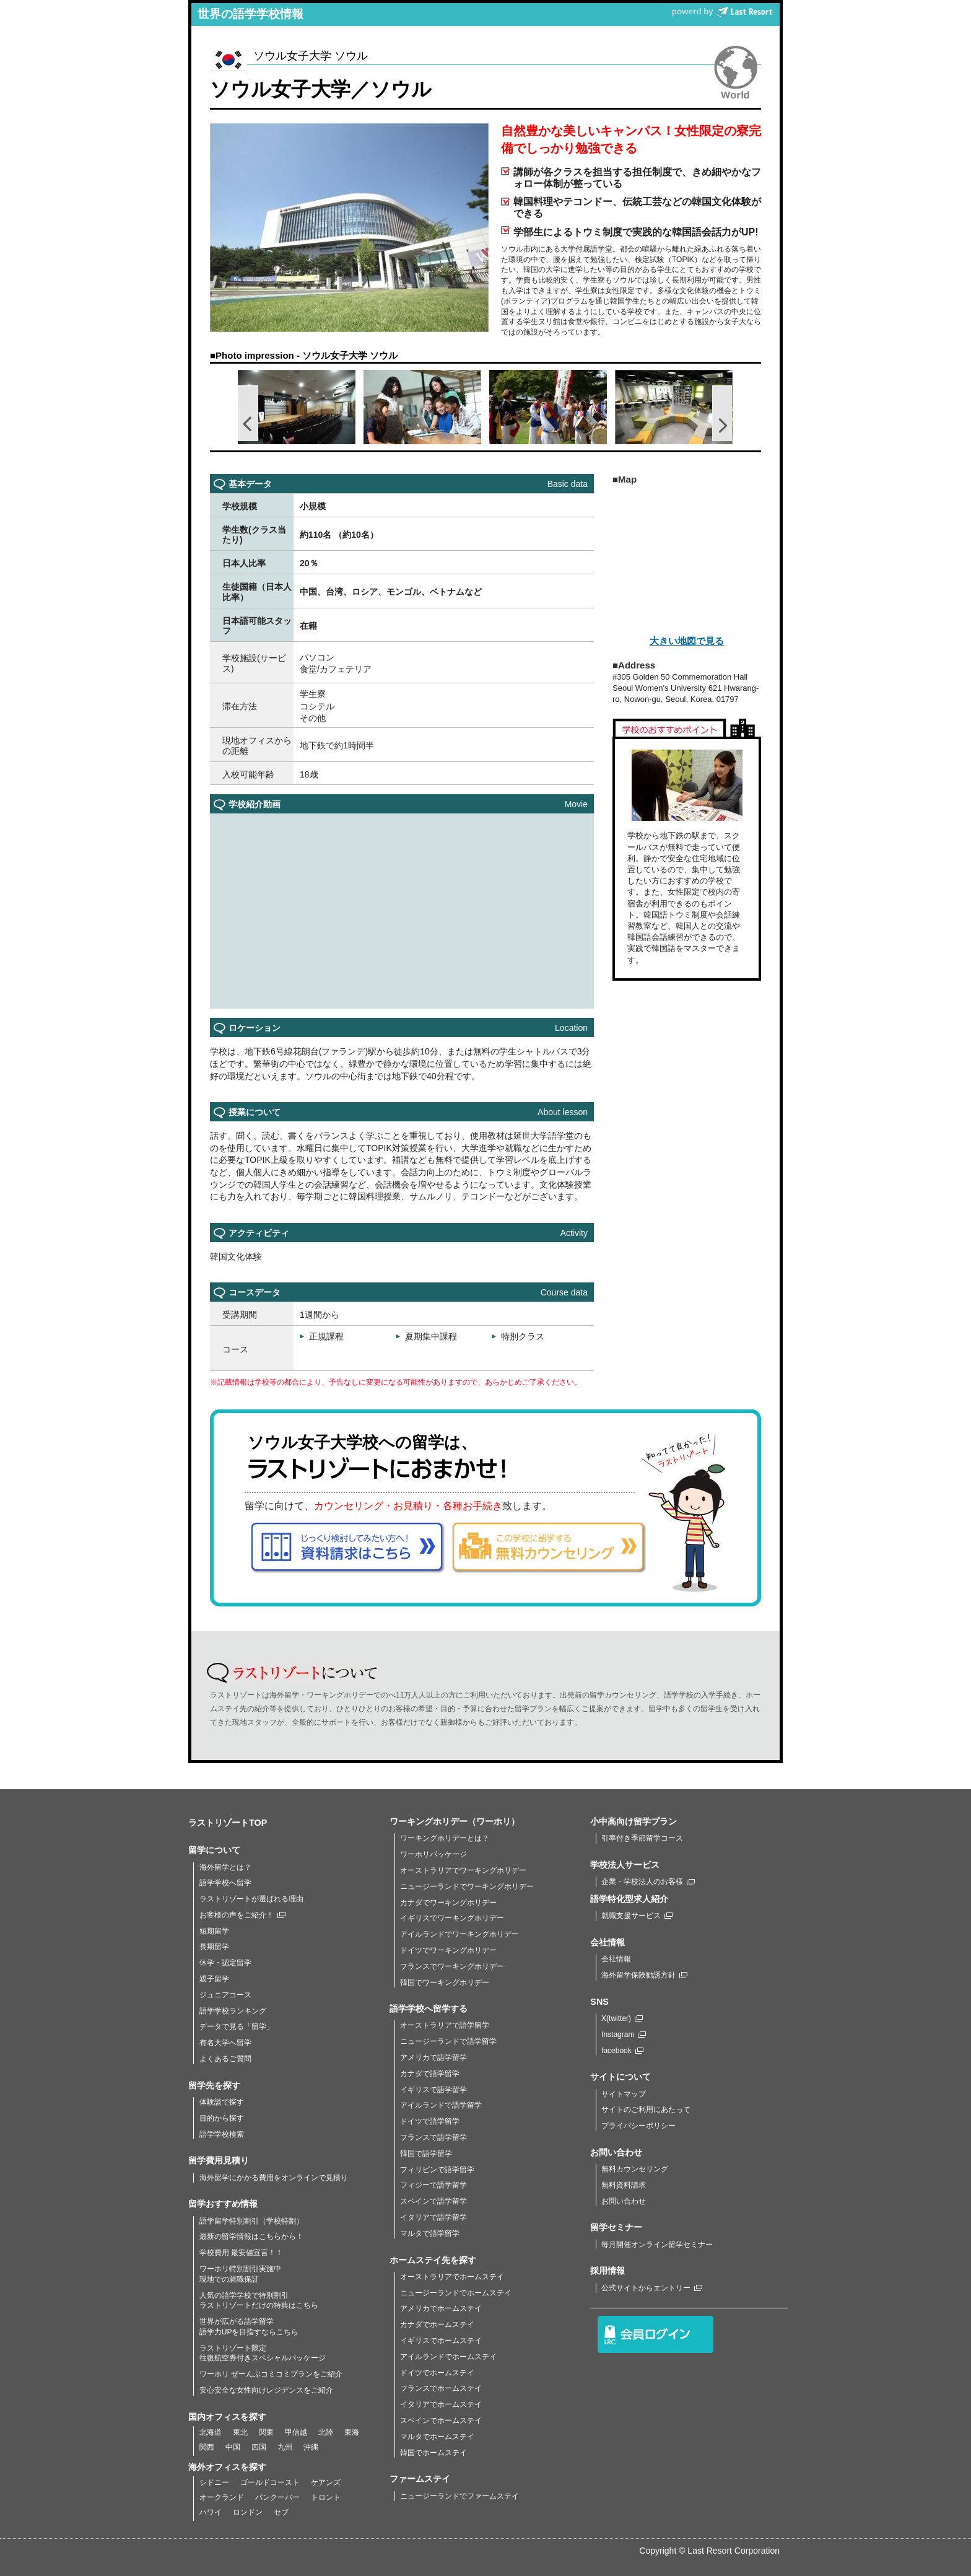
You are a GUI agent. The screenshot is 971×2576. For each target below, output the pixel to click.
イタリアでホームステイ (441, 2404)
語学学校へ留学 (225, 1882)
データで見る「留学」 (236, 2026)
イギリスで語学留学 (433, 2089)
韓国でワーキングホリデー (444, 1982)
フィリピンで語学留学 (437, 2169)
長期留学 (214, 1946)
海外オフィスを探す (227, 2467)
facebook (622, 2050)
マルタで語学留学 (429, 2233)
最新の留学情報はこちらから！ (251, 2236)
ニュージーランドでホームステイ (456, 2293)
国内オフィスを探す (227, 2417)
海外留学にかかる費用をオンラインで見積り (273, 2177)
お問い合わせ (623, 2201)
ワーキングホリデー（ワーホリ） (455, 1821)
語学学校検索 (221, 2134)
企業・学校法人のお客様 (648, 1881)
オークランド (221, 2497)
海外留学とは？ (225, 1867)
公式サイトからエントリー (651, 2288)
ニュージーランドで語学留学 (448, 2041)
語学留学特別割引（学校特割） (251, 2221)
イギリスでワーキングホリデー (452, 1918)
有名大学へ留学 (225, 2042)
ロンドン (248, 2512)
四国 (258, 2447)
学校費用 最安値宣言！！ (241, 2252)
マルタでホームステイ (437, 2436)
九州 (284, 2447)
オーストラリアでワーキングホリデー (463, 1870)
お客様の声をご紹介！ (242, 1915)
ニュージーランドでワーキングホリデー (467, 1886)
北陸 (325, 2432)
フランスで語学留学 (433, 2137)
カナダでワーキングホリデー (448, 1902)
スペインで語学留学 (433, 2201)
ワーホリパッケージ (433, 1854)
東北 (240, 2432)
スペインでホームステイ (441, 2420)
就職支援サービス (637, 1915)
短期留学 (214, 1931)
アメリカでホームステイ (441, 2308)
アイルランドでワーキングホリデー (459, 1934)
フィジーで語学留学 (433, 2185)
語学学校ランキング (232, 2011)
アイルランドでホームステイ (448, 2356)
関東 (266, 2432)
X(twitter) (622, 2018)
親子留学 (214, 1978)
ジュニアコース (225, 1995)
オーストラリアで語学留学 (444, 2025)
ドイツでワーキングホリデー (448, 1950)
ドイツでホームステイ (437, 2372)
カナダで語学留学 (429, 2073)
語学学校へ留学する (429, 2008)
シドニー (214, 2482)
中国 (232, 2447)
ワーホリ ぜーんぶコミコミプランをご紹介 (270, 2374)
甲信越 (296, 2432)
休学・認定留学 (225, 1962)
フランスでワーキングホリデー (452, 1966)
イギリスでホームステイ (441, 2340)
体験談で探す (221, 2102)
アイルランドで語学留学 (441, 2105)
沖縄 (310, 2447)
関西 (206, 2447)
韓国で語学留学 (426, 2153)
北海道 (210, 2432)
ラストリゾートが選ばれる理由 (251, 1899)
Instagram (623, 2034)
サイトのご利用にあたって (645, 2109)
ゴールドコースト (270, 2482)
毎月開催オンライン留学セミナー (657, 2244)
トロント (326, 2497)
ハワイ (210, 2512)
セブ (281, 2512)
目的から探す (221, 2118)
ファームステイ (420, 2479)
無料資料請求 (623, 2185)
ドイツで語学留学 (429, 2121)
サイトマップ (623, 2094)
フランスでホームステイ (441, 2388)
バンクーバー (277, 2497)
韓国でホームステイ (433, 2452)
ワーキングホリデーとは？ (444, 1838)
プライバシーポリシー (638, 2125)
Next (722, 413)
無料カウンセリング (634, 2169)
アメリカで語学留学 (433, 2057)
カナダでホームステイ (437, 2324)
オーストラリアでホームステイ (452, 2276)
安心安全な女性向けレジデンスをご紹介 (266, 2390)
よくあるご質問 (225, 2058)
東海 (351, 2432)
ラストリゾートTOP (227, 1823)
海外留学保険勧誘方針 (644, 1975)
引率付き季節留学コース (642, 1838)
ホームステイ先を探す (433, 2260)
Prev (248, 413)
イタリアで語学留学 (433, 2217)
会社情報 (616, 1959)
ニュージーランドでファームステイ (459, 2496)
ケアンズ (326, 2482)
